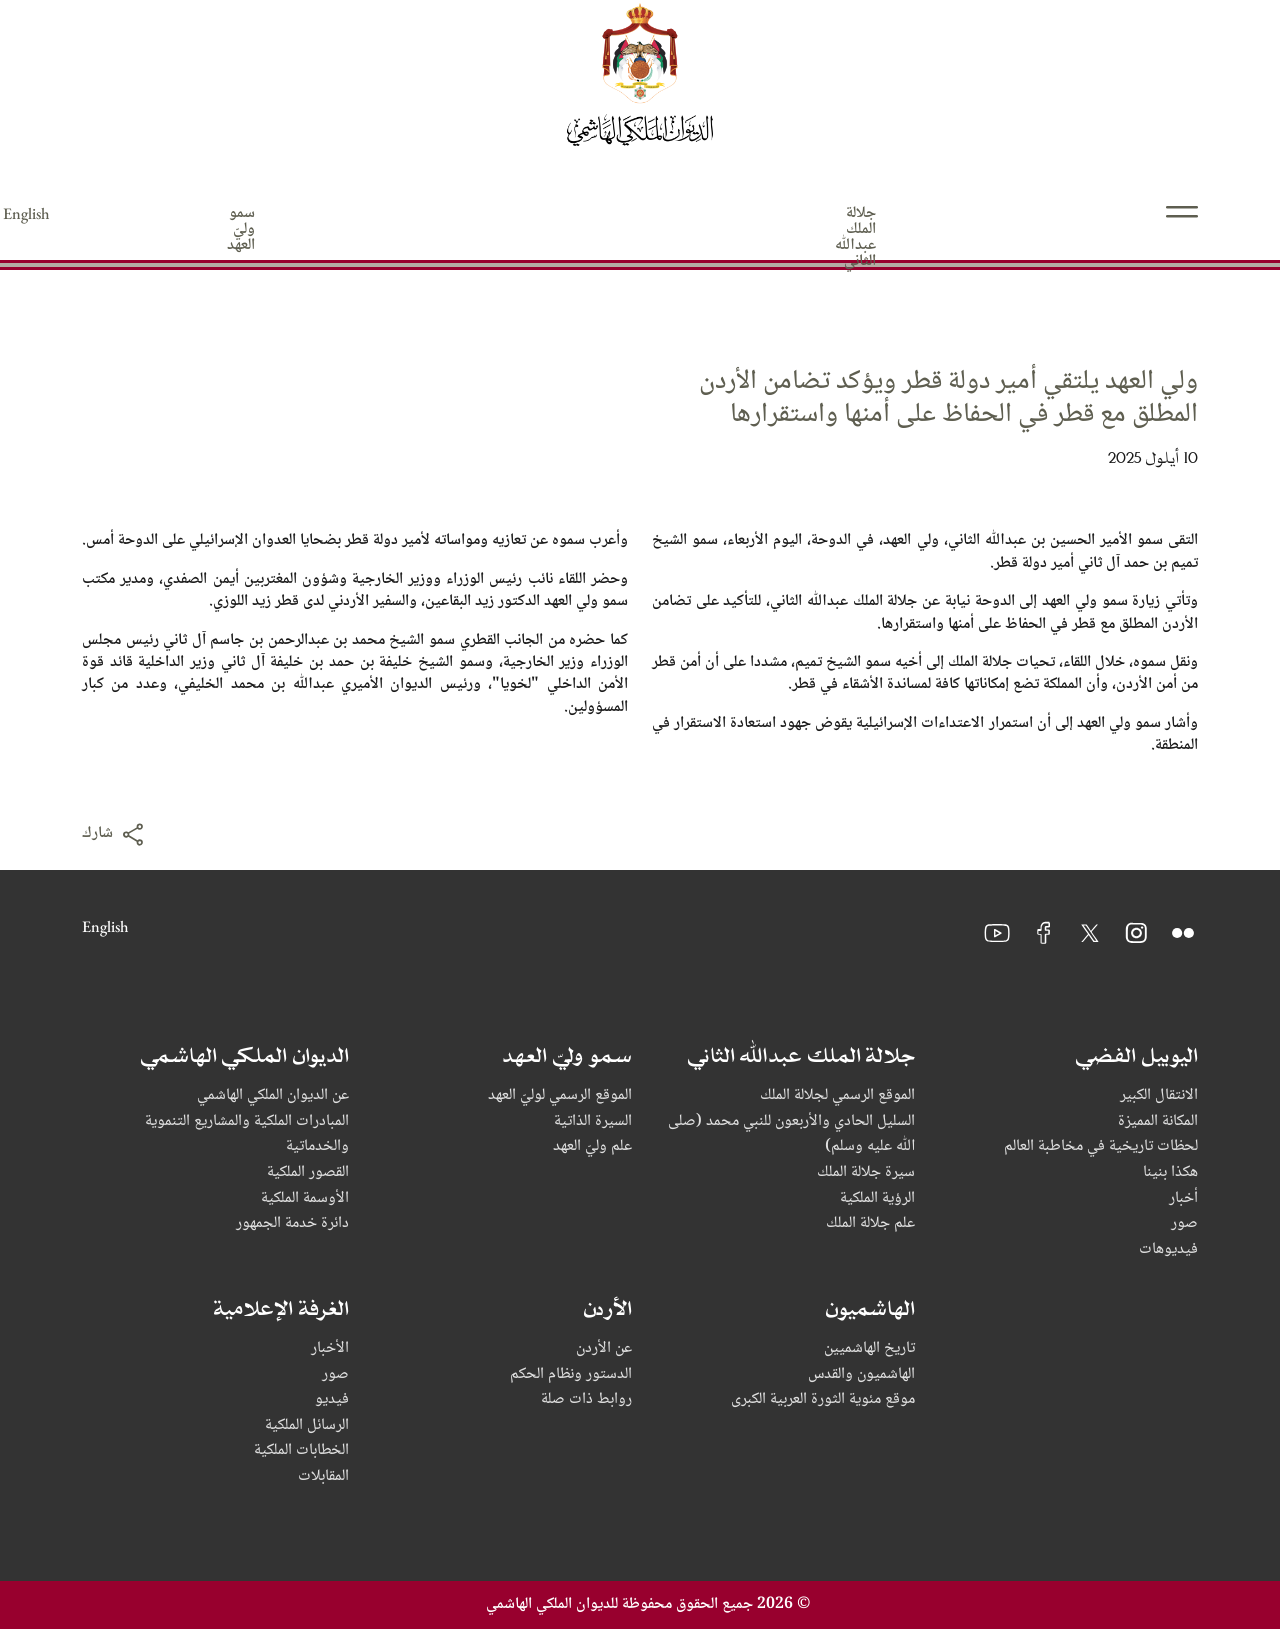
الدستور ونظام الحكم (571, 1375)
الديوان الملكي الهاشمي (666, 214)
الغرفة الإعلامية (214, 214)
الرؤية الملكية (877, 1199)
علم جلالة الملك (870, 1224)
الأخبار (330, 1349)
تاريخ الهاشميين (869, 1349)
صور (1184, 1224)
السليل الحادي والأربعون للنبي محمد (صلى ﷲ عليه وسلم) (791, 1134)
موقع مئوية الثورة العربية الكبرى (823, 1400)
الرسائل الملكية (307, 1426)
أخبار (1183, 1199)
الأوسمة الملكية (305, 1199)
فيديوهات (1168, 1250)
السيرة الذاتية (593, 1122)
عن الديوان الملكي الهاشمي (273, 1096)
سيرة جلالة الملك (866, 1173)
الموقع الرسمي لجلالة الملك (837, 1096)
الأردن (359, 214)
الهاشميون (488, 214)
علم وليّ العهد (592, 1147)
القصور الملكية (308, 1173)
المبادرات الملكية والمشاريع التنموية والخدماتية (247, 1134)
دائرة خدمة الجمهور (292, 1224)
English (105, 214)
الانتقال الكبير (1159, 1096)
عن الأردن (604, 1349)
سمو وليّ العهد (856, 214)
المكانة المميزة (1158, 1122)
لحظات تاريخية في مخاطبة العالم (1101, 1147)
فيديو (332, 1400)
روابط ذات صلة (586, 1400)
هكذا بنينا (1170, 1173)
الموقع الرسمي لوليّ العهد (560, 1096)
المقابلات (323, 1477)
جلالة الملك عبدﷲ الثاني (1052, 214)
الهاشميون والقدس (861, 1375)
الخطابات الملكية (301, 1451)
